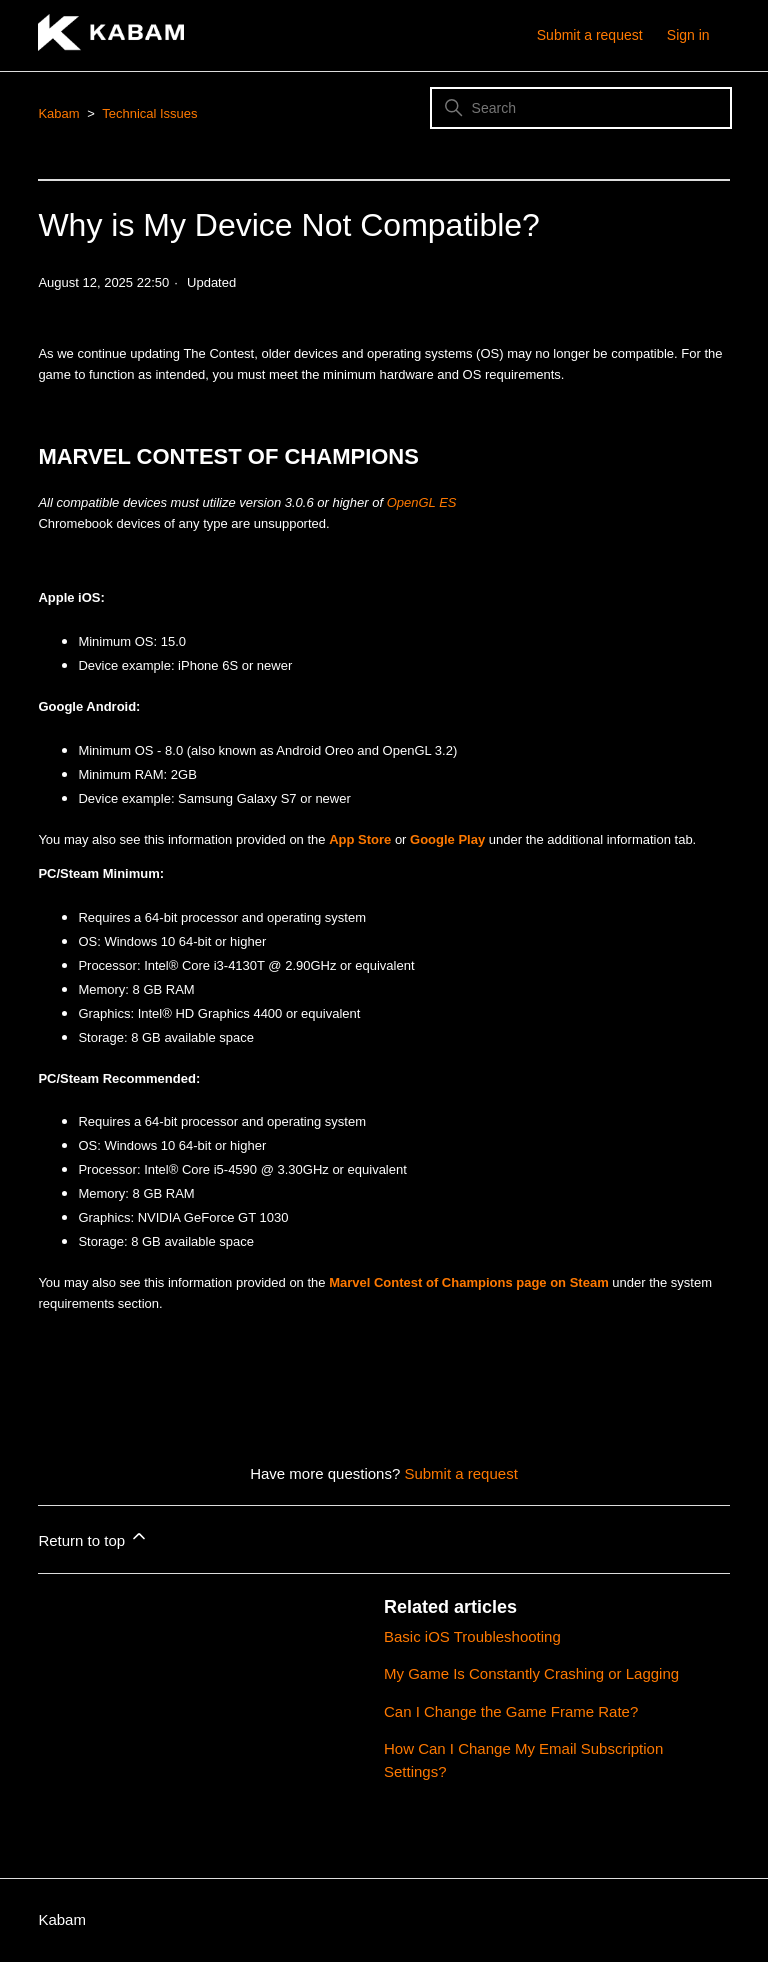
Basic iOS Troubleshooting (472, 1636)
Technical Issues (149, 113)
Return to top (93, 1537)
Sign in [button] (688, 35)
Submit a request (590, 35)
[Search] (581, 108)
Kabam (58, 113)
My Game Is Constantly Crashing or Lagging (531, 1673)
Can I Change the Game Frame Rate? (511, 1711)
